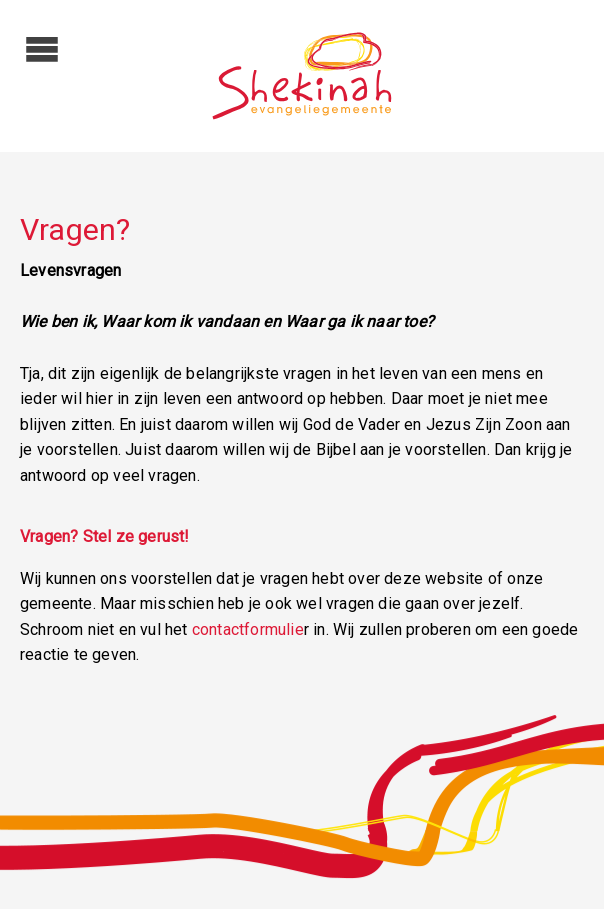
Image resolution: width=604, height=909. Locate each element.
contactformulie (248, 629)
